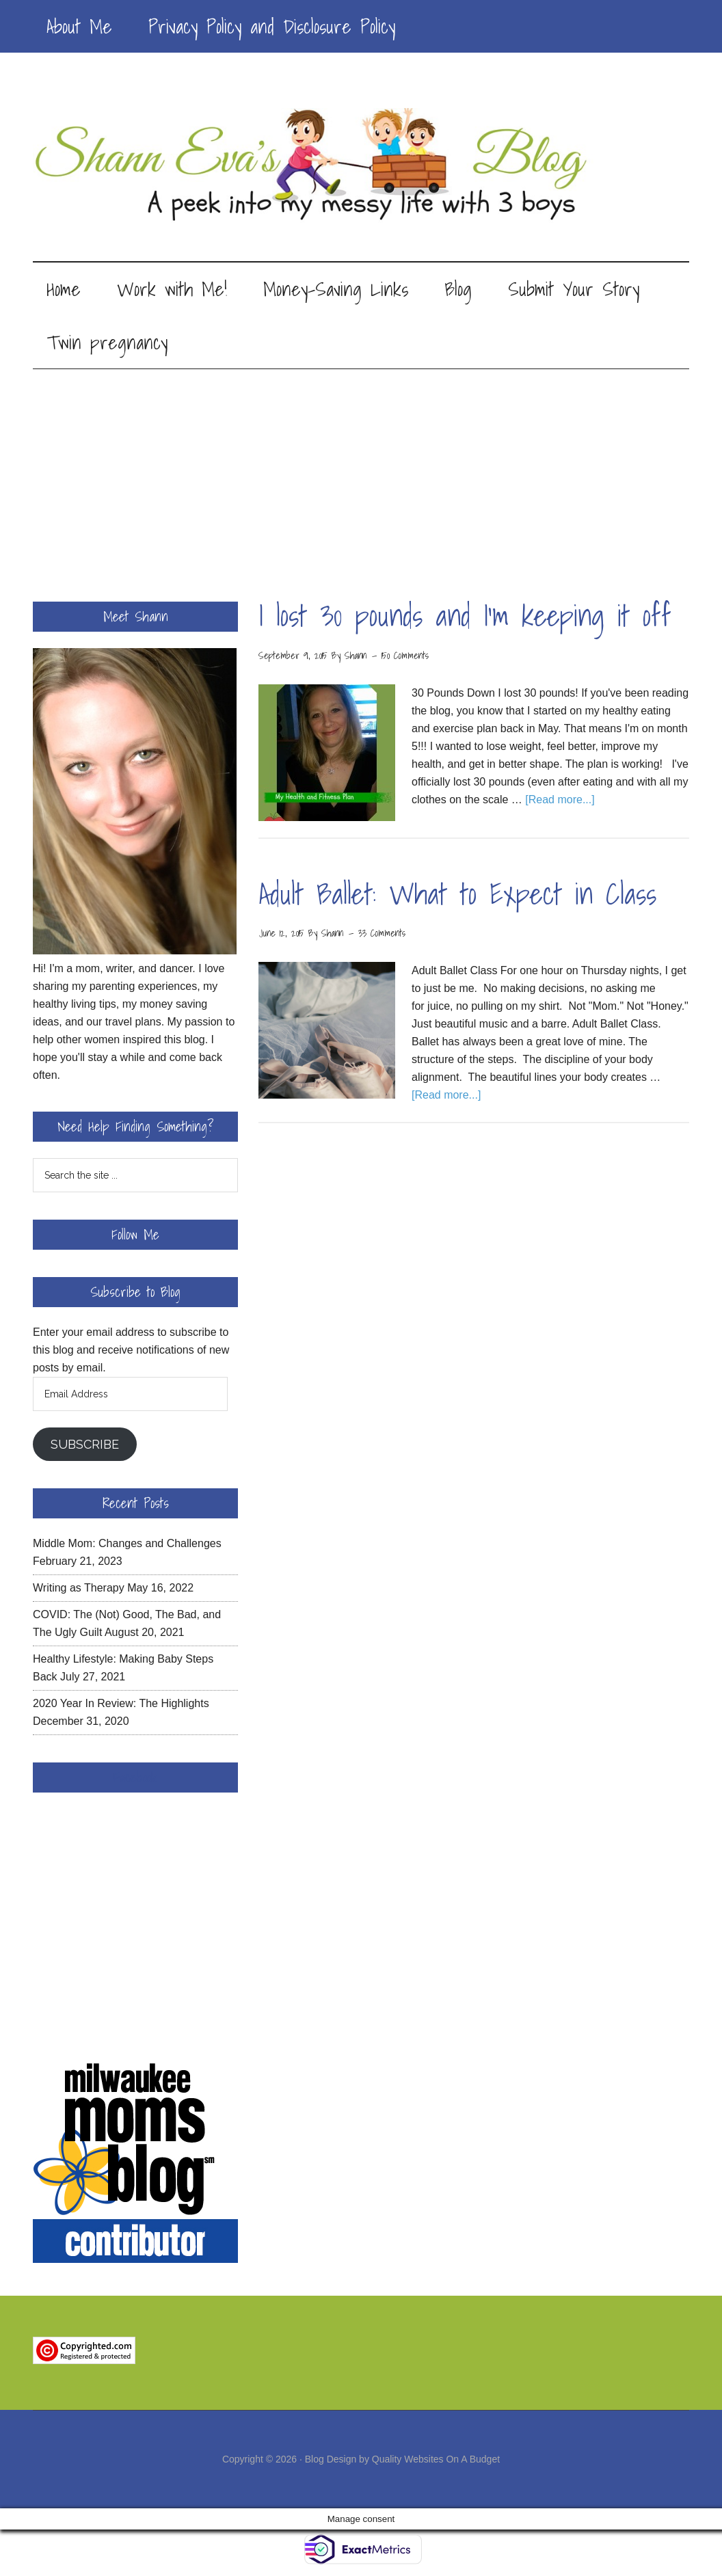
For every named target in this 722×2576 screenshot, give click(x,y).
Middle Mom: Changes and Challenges (127, 1544)
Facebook (135, 1778)
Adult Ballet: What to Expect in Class (457, 894)
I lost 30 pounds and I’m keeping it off (464, 616)
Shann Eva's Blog (361, 165)
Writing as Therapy (78, 1588)
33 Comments (381, 933)
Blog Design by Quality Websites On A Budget (402, 2459)
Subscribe (85, 1445)
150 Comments (405, 656)
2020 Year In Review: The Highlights (121, 1704)
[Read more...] (559, 800)
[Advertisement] (361, 472)
